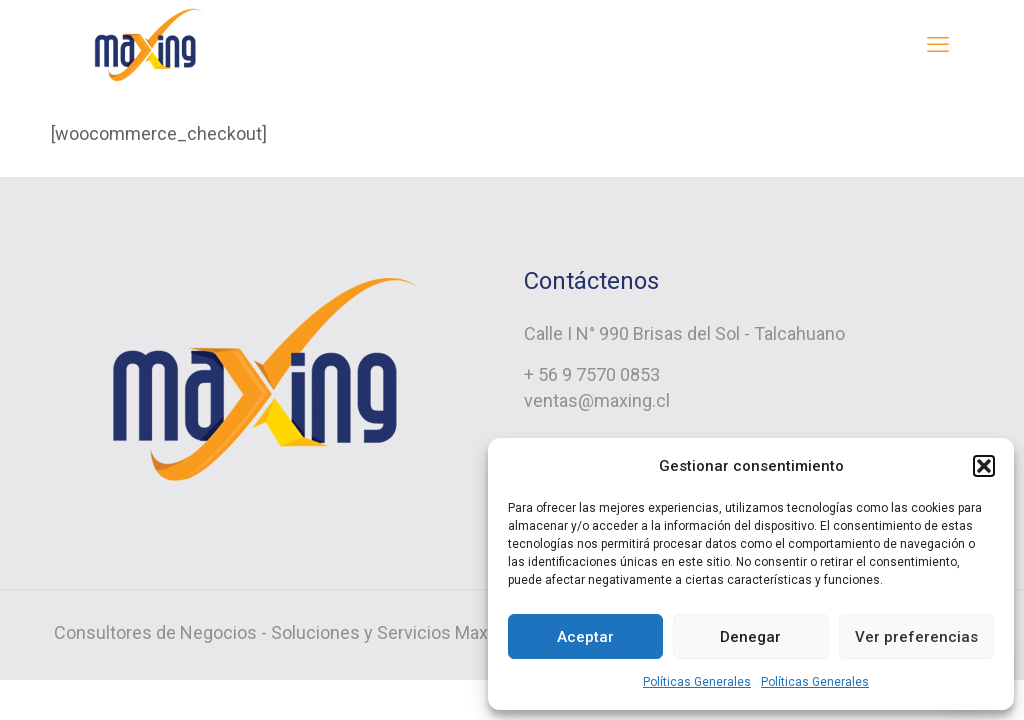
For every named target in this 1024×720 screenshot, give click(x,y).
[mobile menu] (938, 45)
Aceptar (585, 637)
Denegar (750, 637)
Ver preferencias (916, 637)
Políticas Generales (697, 682)
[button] (984, 466)
